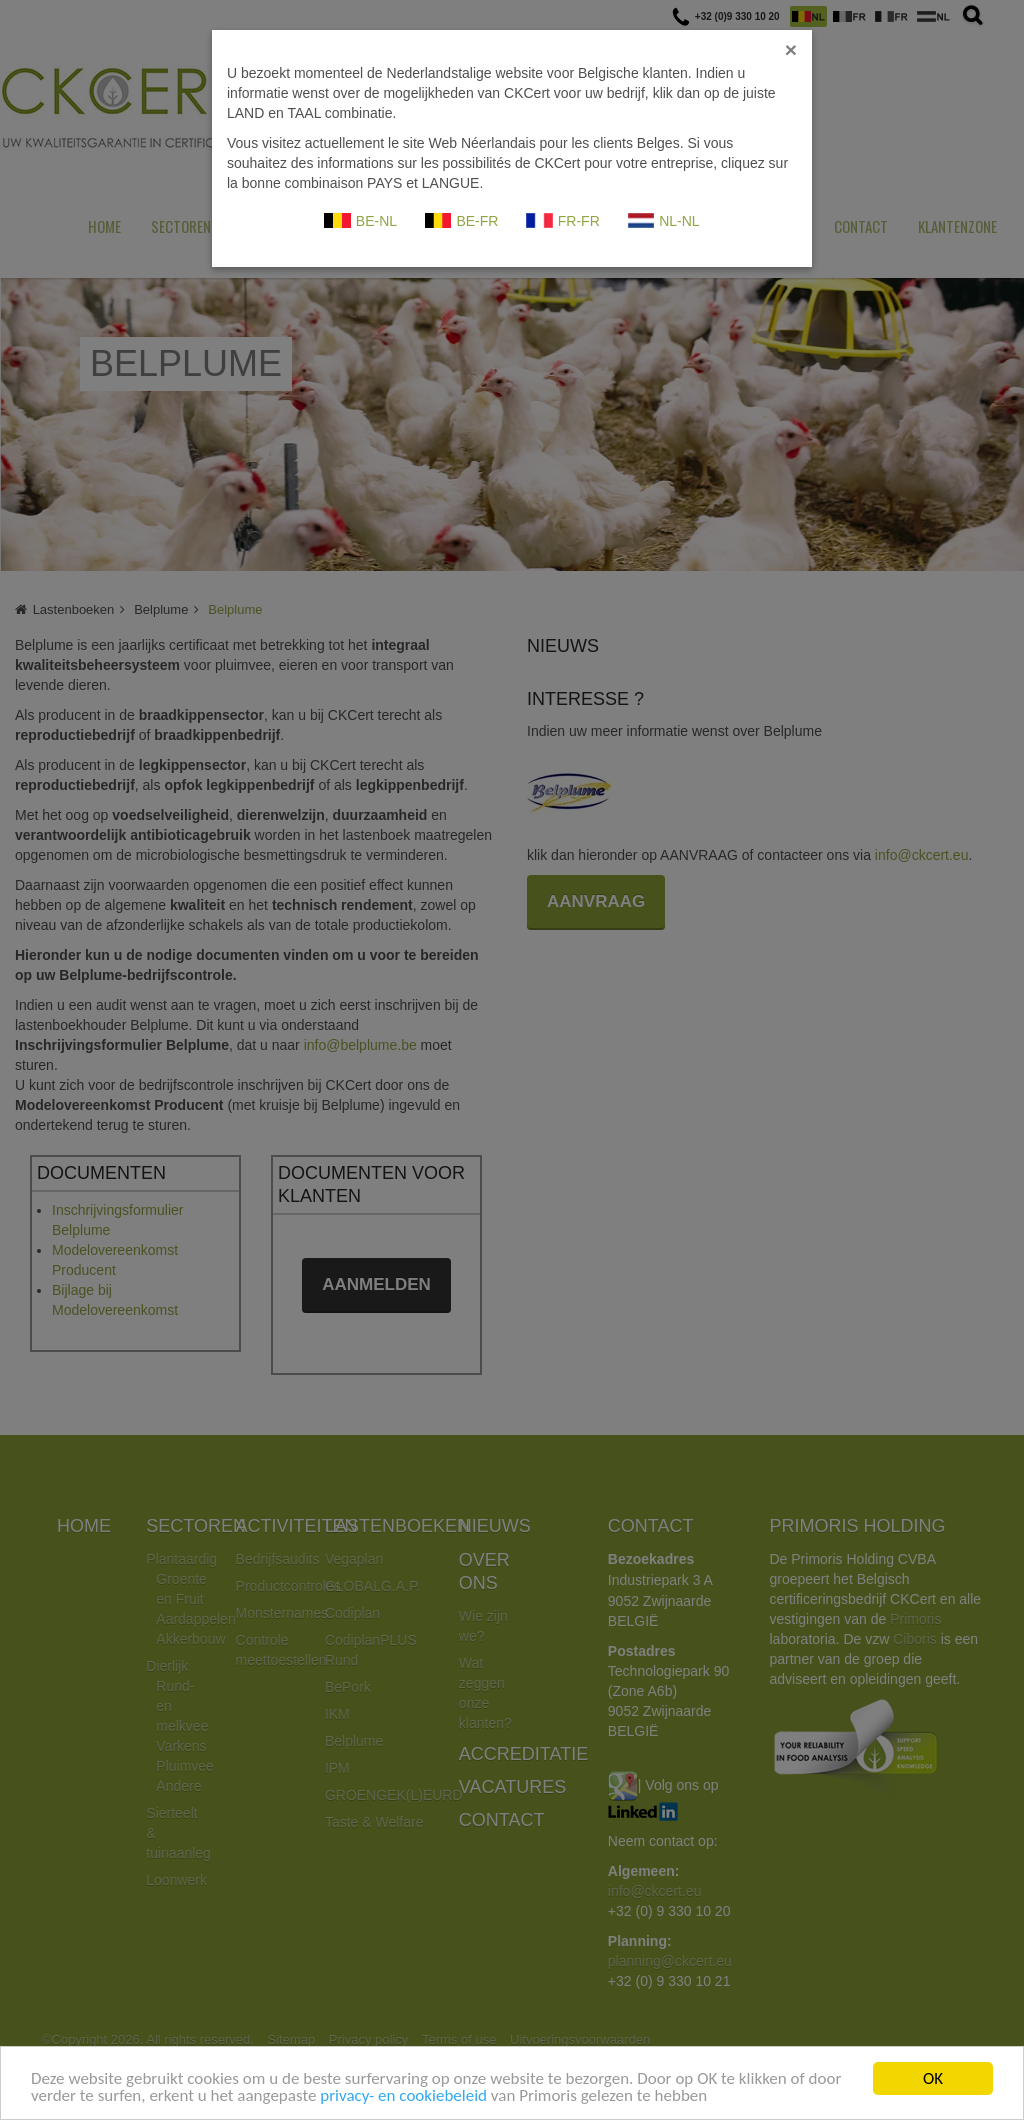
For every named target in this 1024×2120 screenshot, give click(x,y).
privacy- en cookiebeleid (403, 2096)
